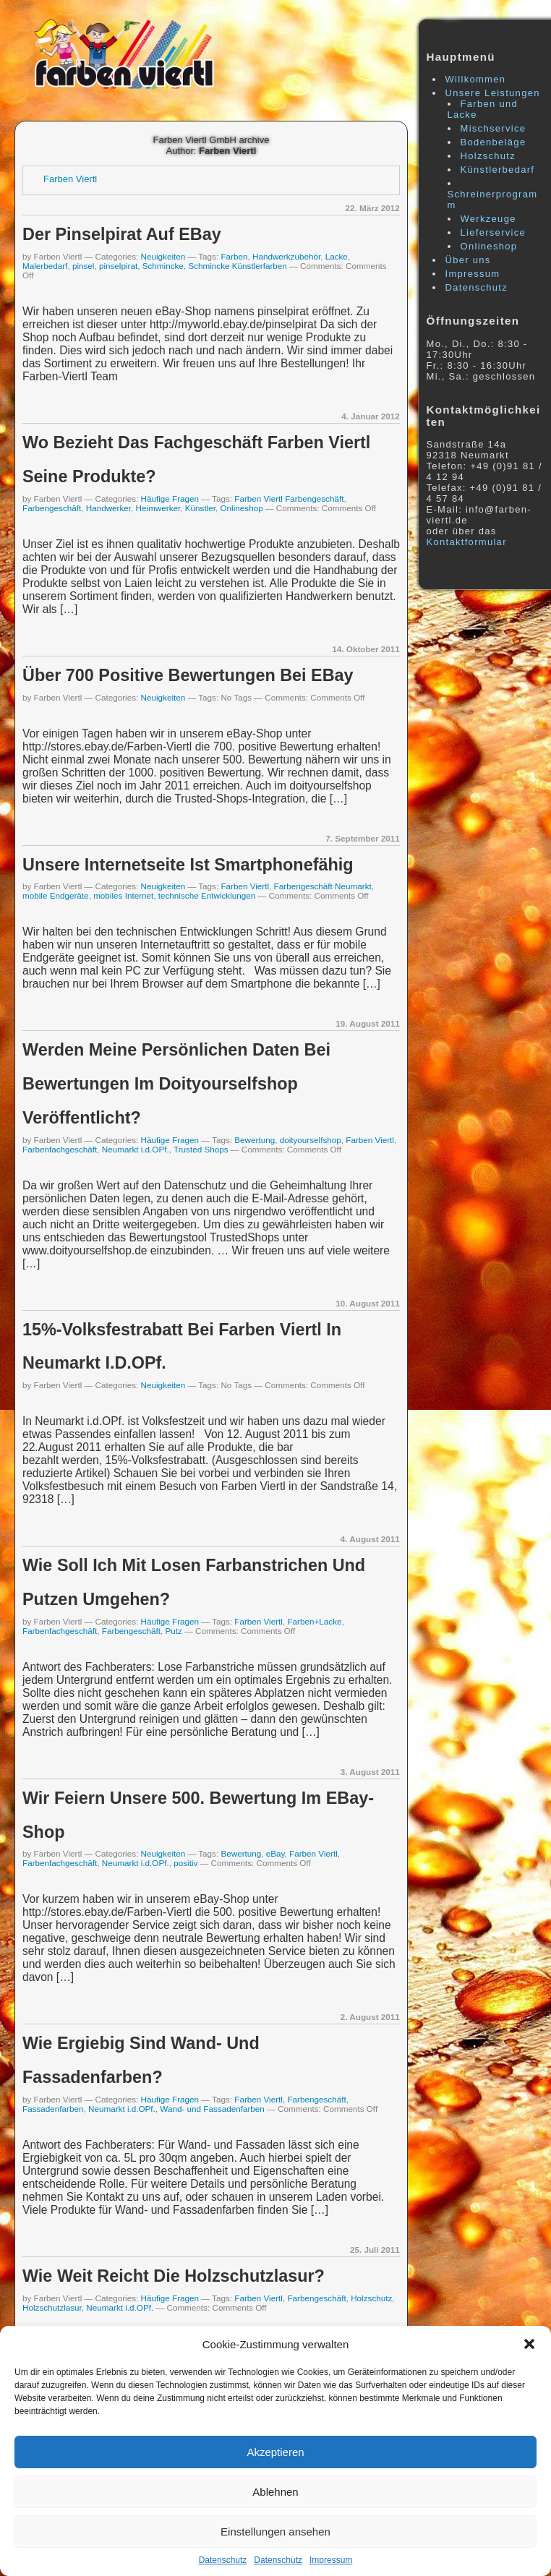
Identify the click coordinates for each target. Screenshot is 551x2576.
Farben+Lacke (314, 1621)
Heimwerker (158, 508)
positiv (185, 1862)
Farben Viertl (70, 179)
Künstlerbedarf (498, 169)
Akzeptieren (275, 2452)
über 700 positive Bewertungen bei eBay (188, 675)
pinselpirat (118, 265)
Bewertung (254, 1139)
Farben (234, 256)
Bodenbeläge (493, 142)
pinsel (83, 265)
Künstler (200, 508)
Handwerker (108, 508)
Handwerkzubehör (286, 256)
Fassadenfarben (52, 2108)
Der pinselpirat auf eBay (121, 234)
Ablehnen (275, 2492)
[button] (529, 2344)
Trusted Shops (201, 1149)
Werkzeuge (488, 218)
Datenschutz (223, 2560)
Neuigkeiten (163, 256)
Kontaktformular (467, 541)
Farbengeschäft (51, 508)
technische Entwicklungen (207, 895)
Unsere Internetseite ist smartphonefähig (188, 864)
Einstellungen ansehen (275, 2531)
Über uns (468, 259)
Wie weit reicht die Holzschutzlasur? (173, 2276)
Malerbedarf (44, 265)
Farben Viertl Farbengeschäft (288, 498)
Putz (174, 1630)
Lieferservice (493, 232)
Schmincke (163, 265)
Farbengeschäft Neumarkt (323, 886)
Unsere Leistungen (492, 92)
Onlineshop (242, 508)
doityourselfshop (310, 1139)
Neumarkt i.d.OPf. (135, 1149)
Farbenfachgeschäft (59, 1149)
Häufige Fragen (170, 498)
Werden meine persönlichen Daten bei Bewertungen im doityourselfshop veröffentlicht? (176, 1083)
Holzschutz (371, 2298)
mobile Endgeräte (55, 895)
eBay (275, 1853)
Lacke (336, 256)
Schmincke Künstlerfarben (237, 265)
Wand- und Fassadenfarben (212, 2108)
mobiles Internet (123, 895)
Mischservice (493, 128)
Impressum (330, 2560)
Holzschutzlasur (52, 2307)
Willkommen (475, 79)
